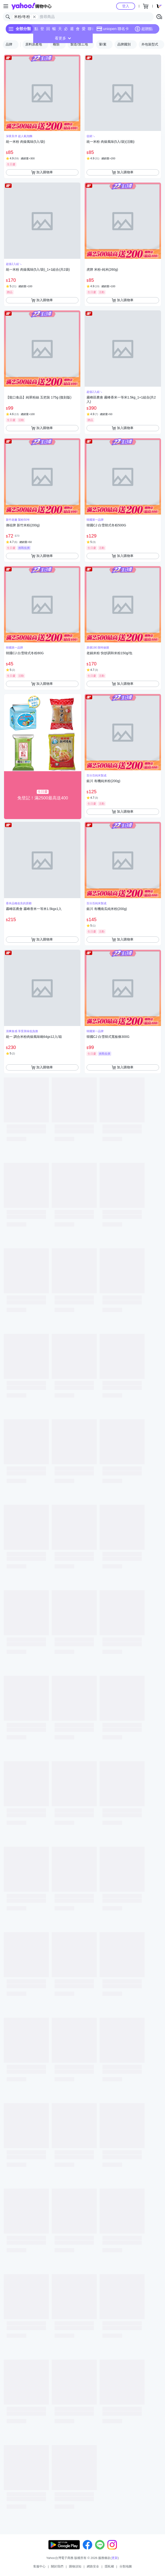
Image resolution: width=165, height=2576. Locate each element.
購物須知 (75, 2566)
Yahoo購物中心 (31, 6)
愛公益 (84, 30)
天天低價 (60, 30)
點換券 (36, 30)
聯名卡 (90, 30)
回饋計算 (48, 30)
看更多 (63, 38)
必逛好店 (66, 30)
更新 (115, 2558)
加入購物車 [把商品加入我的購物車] (42, 172)
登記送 (42, 30)
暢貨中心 (54, 30)
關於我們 (57, 2566)
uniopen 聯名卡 (112, 29)
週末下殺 (72, 30)
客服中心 (39, 2566)
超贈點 (144, 29)
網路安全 (93, 2566)
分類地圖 (125, 2566)
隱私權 (109, 2566)
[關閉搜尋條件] (34, 17)
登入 (125, 6)
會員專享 (78, 30)
